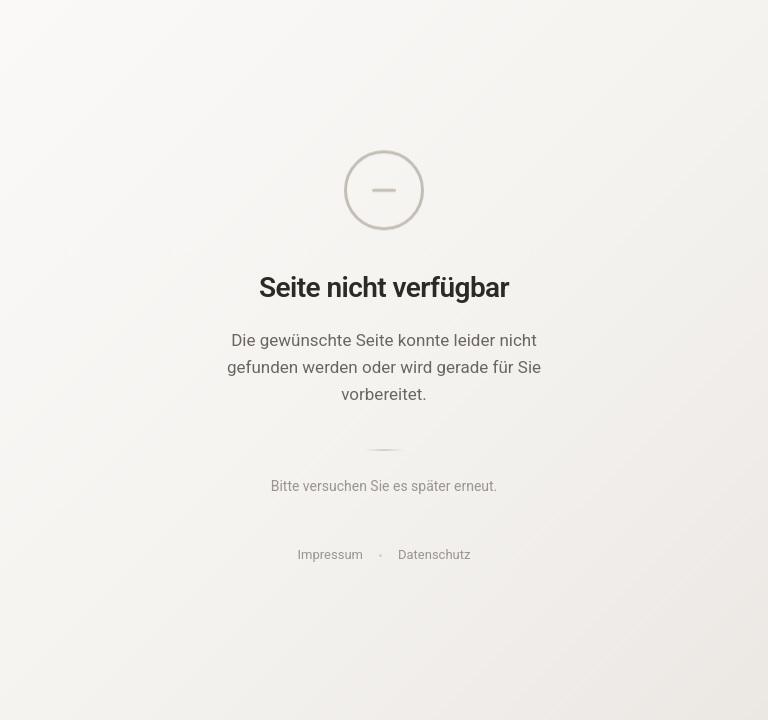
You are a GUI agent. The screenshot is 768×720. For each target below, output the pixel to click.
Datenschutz (434, 554)
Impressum (330, 554)
